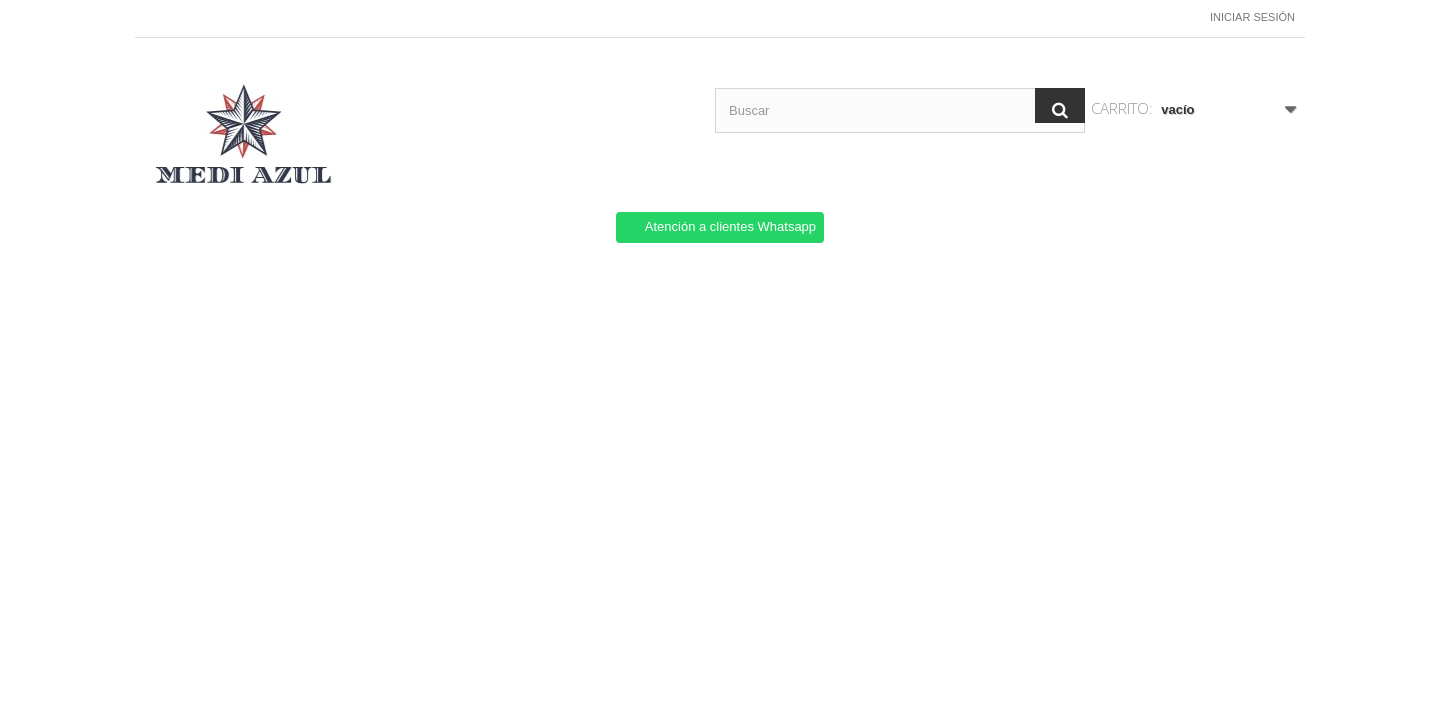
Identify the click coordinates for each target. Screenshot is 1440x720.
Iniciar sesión (1252, 17)
